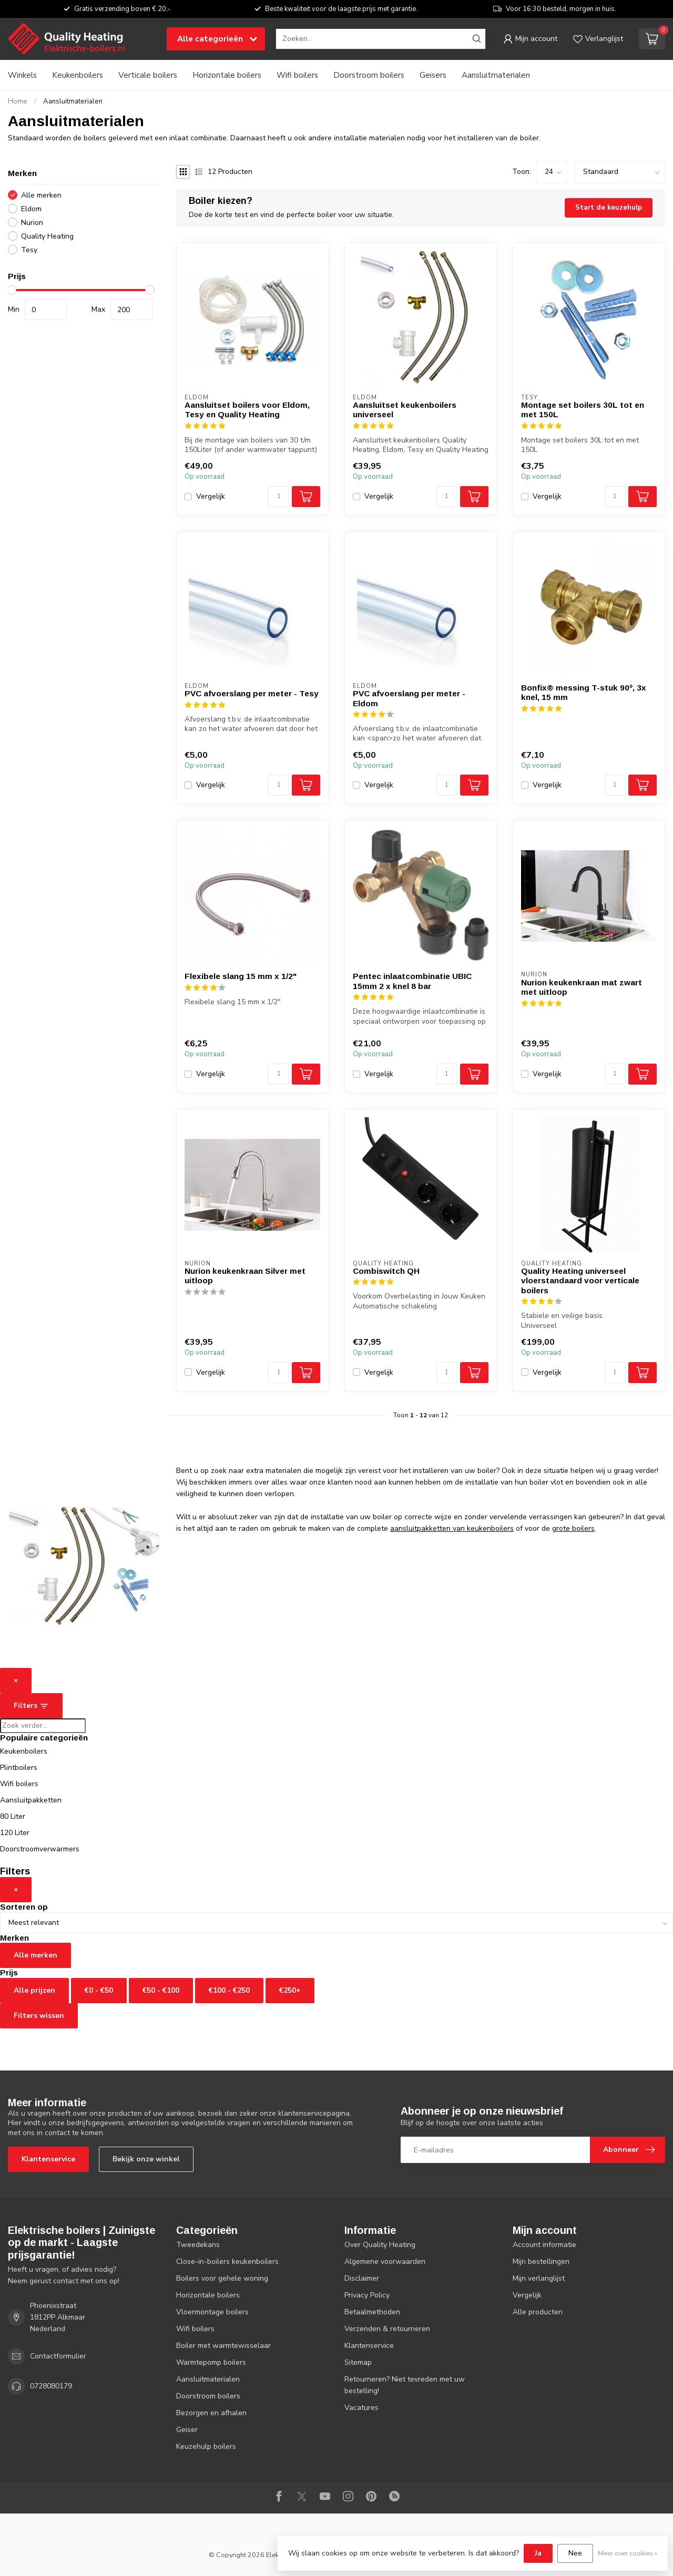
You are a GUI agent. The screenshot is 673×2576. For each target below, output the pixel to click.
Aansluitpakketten (31, 1800)
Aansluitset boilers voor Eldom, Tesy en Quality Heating (247, 409)
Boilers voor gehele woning (222, 2278)
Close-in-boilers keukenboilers (227, 2261)
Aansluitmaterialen (496, 74)
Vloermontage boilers (212, 2312)
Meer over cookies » (627, 2553)
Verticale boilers (147, 74)
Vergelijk (210, 496)
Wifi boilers (297, 74)
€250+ (290, 1990)
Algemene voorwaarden (384, 2261)
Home (17, 101)
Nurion (32, 222)
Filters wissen (39, 2016)
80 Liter (12, 1816)
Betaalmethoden (372, 2312)
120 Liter (14, 1833)
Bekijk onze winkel (146, 2159)
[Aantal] (278, 496)
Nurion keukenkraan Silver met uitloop (245, 1275)
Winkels (22, 74)
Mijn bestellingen (541, 2261)
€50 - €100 (160, 1990)
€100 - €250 (229, 1990)
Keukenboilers (77, 74)
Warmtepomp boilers (211, 2362)
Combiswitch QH (386, 1270)
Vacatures (361, 2408)
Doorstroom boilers (368, 74)
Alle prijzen (34, 1990)
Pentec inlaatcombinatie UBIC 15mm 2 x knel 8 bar (412, 981)
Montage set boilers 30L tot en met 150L (582, 409)
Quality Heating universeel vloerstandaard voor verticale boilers (580, 1280)
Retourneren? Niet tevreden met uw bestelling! (404, 2385)
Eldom (31, 209)
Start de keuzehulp (608, 207)
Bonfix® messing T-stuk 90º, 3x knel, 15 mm (583, 692)
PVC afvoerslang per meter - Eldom (409, 698)
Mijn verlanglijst (539, 2278)
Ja (538, 2553)
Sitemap (358, 2362)
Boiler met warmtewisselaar (223, 2346)
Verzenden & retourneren (387, 2329)
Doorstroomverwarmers (39, 1849)
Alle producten (538, 2312)
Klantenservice (48, 2159)
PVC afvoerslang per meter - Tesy (252, 693)
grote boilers (573, 1528)
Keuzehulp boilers (206, 2446)
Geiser (187, 2430)
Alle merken (41, 195)
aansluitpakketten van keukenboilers (452, 1528)
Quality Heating (47, 236)
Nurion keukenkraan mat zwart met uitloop (581, 987)
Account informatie (544, 2245)
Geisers (433, 74)
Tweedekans (198, 2245)
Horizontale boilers (226, 74)
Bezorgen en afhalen (211, 2413)
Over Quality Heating (379, 2245)
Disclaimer (361, 2278)
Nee (575, 2553)
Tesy (29, 250)
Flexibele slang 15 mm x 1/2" (241, 976)
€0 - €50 (99, 1990)
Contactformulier (58, 2356)
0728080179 (51, 2386)
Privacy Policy (367, 2295)
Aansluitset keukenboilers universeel (404, 409)
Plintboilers (18, 1768)
